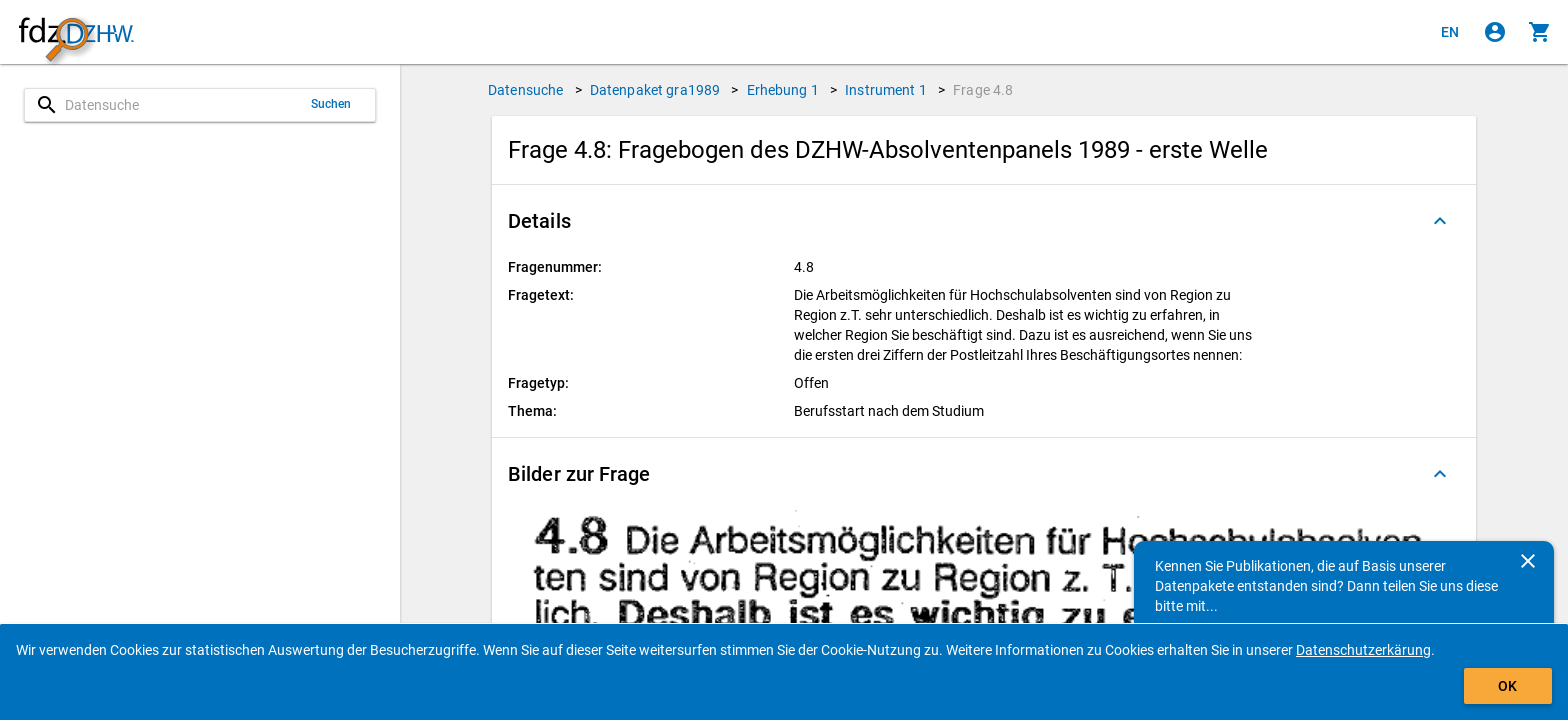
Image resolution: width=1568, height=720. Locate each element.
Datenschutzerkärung (1363, 650)
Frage (983, 90)
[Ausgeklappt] (1440, 221)
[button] (984, 221)
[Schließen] (1528, 561)
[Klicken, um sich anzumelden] (1495, 32)
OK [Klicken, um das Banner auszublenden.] (1507, 686)
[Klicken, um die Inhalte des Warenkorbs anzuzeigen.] (1540, 32)
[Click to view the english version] (1450, 32)
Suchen (331, 104)
